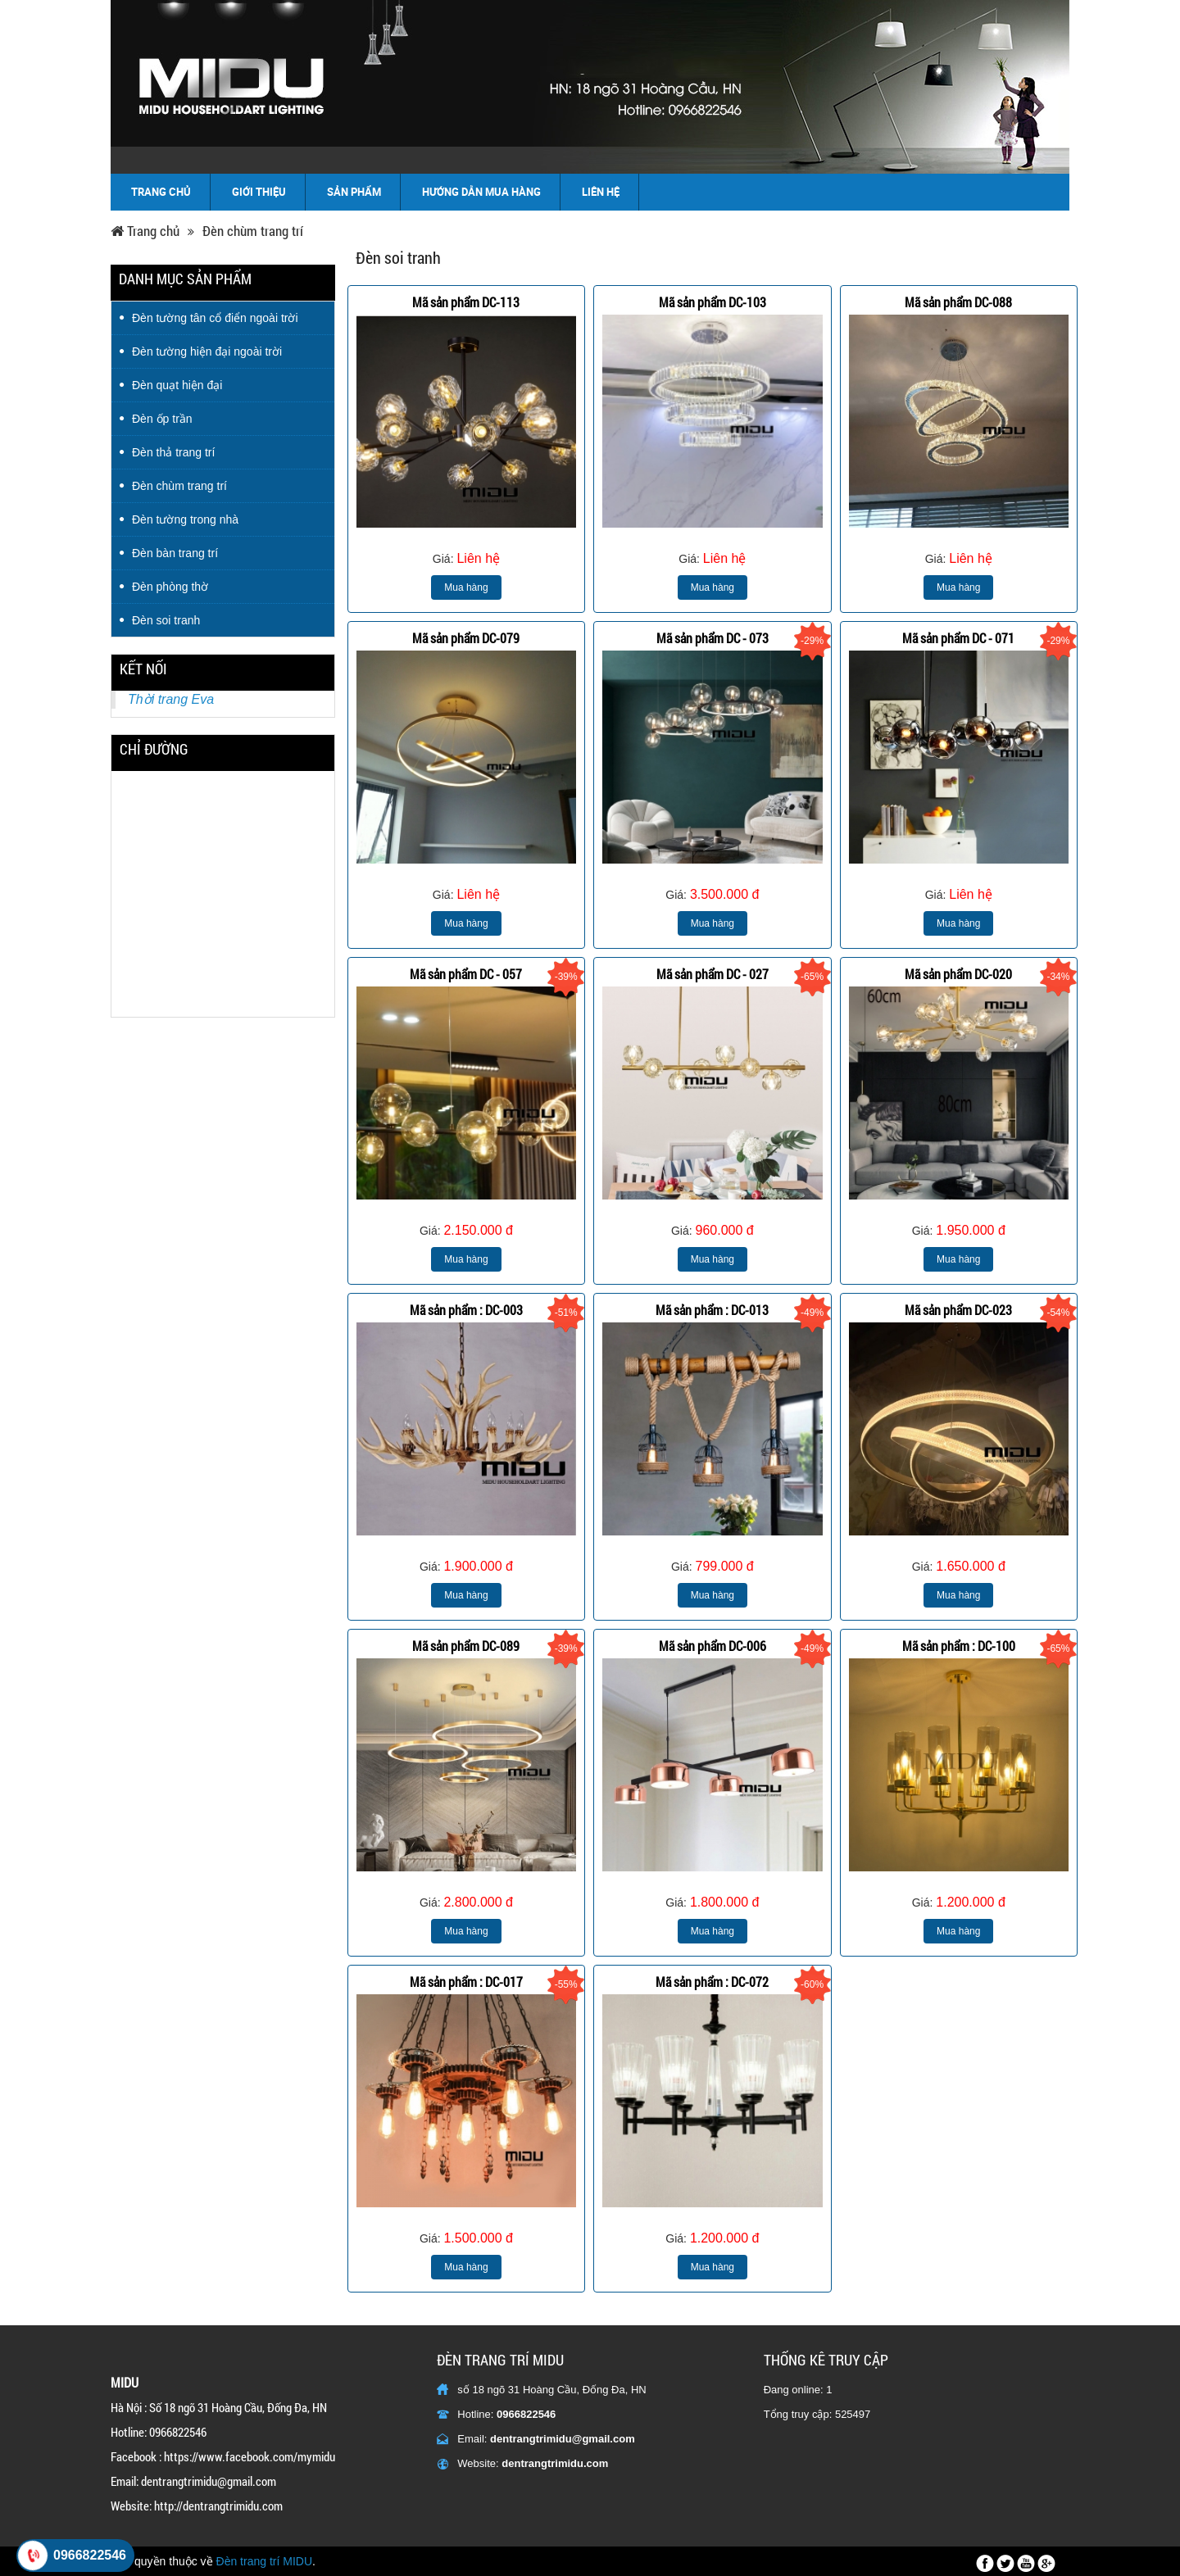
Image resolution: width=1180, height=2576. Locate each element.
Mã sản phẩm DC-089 (466, 1645)
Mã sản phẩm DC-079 (466, 637)
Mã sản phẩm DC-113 (466, 302)
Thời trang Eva (171, 699)
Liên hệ (601, 191)
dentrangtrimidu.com (555, 2463)
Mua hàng (466, 587)
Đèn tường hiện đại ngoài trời (207, 351)
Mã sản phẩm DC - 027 (712, 973)
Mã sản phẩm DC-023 (958, 1309)
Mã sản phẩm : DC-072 (712, 1981)
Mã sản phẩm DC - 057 (466, 973)
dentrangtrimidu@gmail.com (562, 2439)
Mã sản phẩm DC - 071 (958, 637)
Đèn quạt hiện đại (177, 385)
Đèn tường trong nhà (185, 519)
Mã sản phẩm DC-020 (958, 973)
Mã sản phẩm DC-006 (712, 1645)
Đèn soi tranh (166, 620)
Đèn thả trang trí (173, 452)
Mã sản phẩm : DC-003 (466, 1309)
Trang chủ (161, 191)
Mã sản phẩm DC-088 (958, 302)
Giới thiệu (259, 191)
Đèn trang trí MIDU (264, 2561)
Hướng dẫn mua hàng (481, 191)
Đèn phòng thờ (170, 586)
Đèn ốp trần (162, 418)
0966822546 (526, 2414)
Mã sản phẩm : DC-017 (466, 1981)
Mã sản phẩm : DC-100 (958, 1645)
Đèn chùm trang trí (252, 231)
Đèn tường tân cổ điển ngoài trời (215, 317)
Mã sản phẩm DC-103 (712, 302)
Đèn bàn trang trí (175, 553)
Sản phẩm (354, 191)
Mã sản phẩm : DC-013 (712, 1309)
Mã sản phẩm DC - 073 (712, 637)
